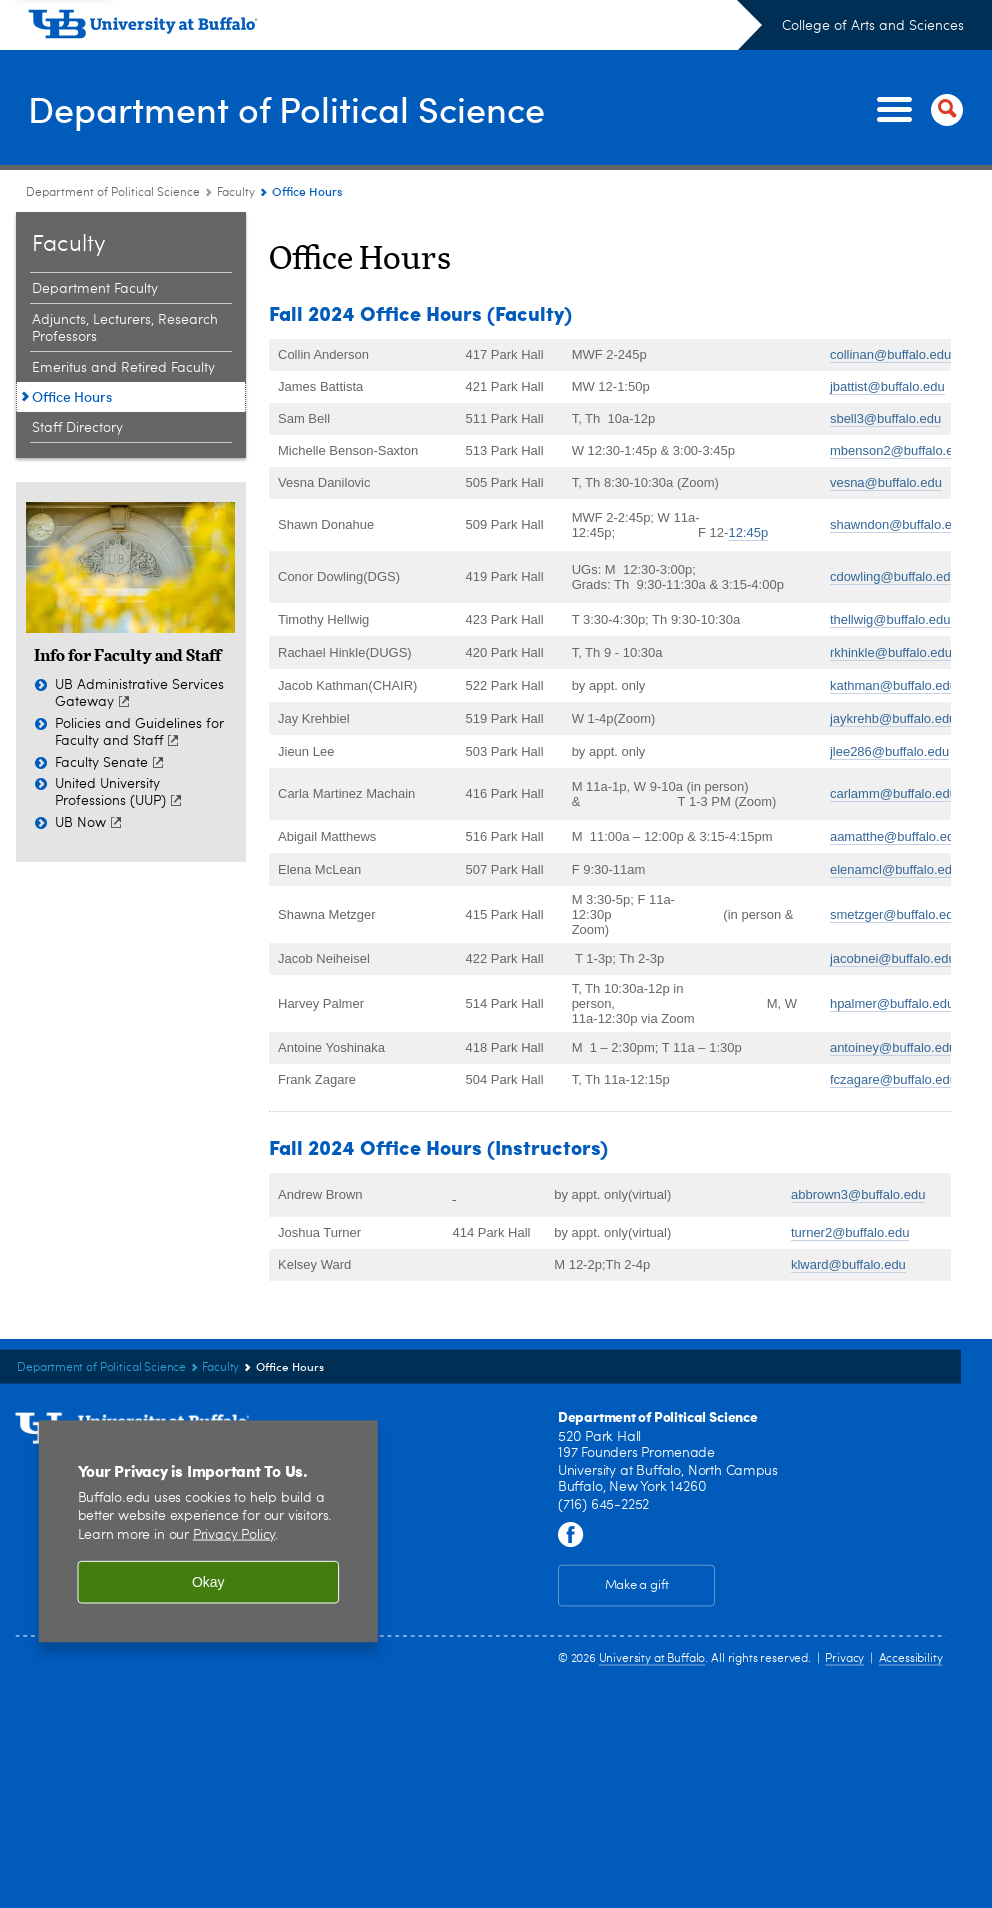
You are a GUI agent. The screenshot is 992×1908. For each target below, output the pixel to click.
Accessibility (911, 1658)
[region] (208, 1531)
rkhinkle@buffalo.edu (891, 652)
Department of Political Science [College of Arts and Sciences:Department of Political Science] (114, 193)
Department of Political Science (286, 108)
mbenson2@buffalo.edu (899, 450)
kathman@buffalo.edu (893, 685)
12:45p (748, 532)
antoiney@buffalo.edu (893, 1047)
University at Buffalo (652, 1658)
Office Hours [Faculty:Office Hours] (72, 396)
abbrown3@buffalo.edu (858, 1194)
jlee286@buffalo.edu (889, 751)
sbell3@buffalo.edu (885, 418)
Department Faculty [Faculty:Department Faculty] (95, 289)
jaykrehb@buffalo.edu (893, 718)
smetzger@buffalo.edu (895, 914)
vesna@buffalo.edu (886, 482)
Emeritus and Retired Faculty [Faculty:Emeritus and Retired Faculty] (123, 368)
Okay (208, 1582)
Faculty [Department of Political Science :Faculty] (236, 193)
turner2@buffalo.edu (850, 1232)
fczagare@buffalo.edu (893, 1079)
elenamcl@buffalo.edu (894, 869)
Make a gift (637, 1585)
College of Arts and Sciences (873, 26)
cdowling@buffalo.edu (894, 576)
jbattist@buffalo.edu (887, 386)
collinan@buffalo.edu (890, 354)
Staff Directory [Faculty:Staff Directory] (77, 428)
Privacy (844, 1658)
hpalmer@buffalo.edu (892, 1003)
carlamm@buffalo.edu (893, 793)
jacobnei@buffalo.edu (893, 958)
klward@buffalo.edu (848, 1264)
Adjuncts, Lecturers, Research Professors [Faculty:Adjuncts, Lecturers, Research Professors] (125, 328)
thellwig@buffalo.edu (890, 619)
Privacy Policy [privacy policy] (234, 1535)
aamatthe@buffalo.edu (896, 836)
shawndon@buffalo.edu (898, 524)
